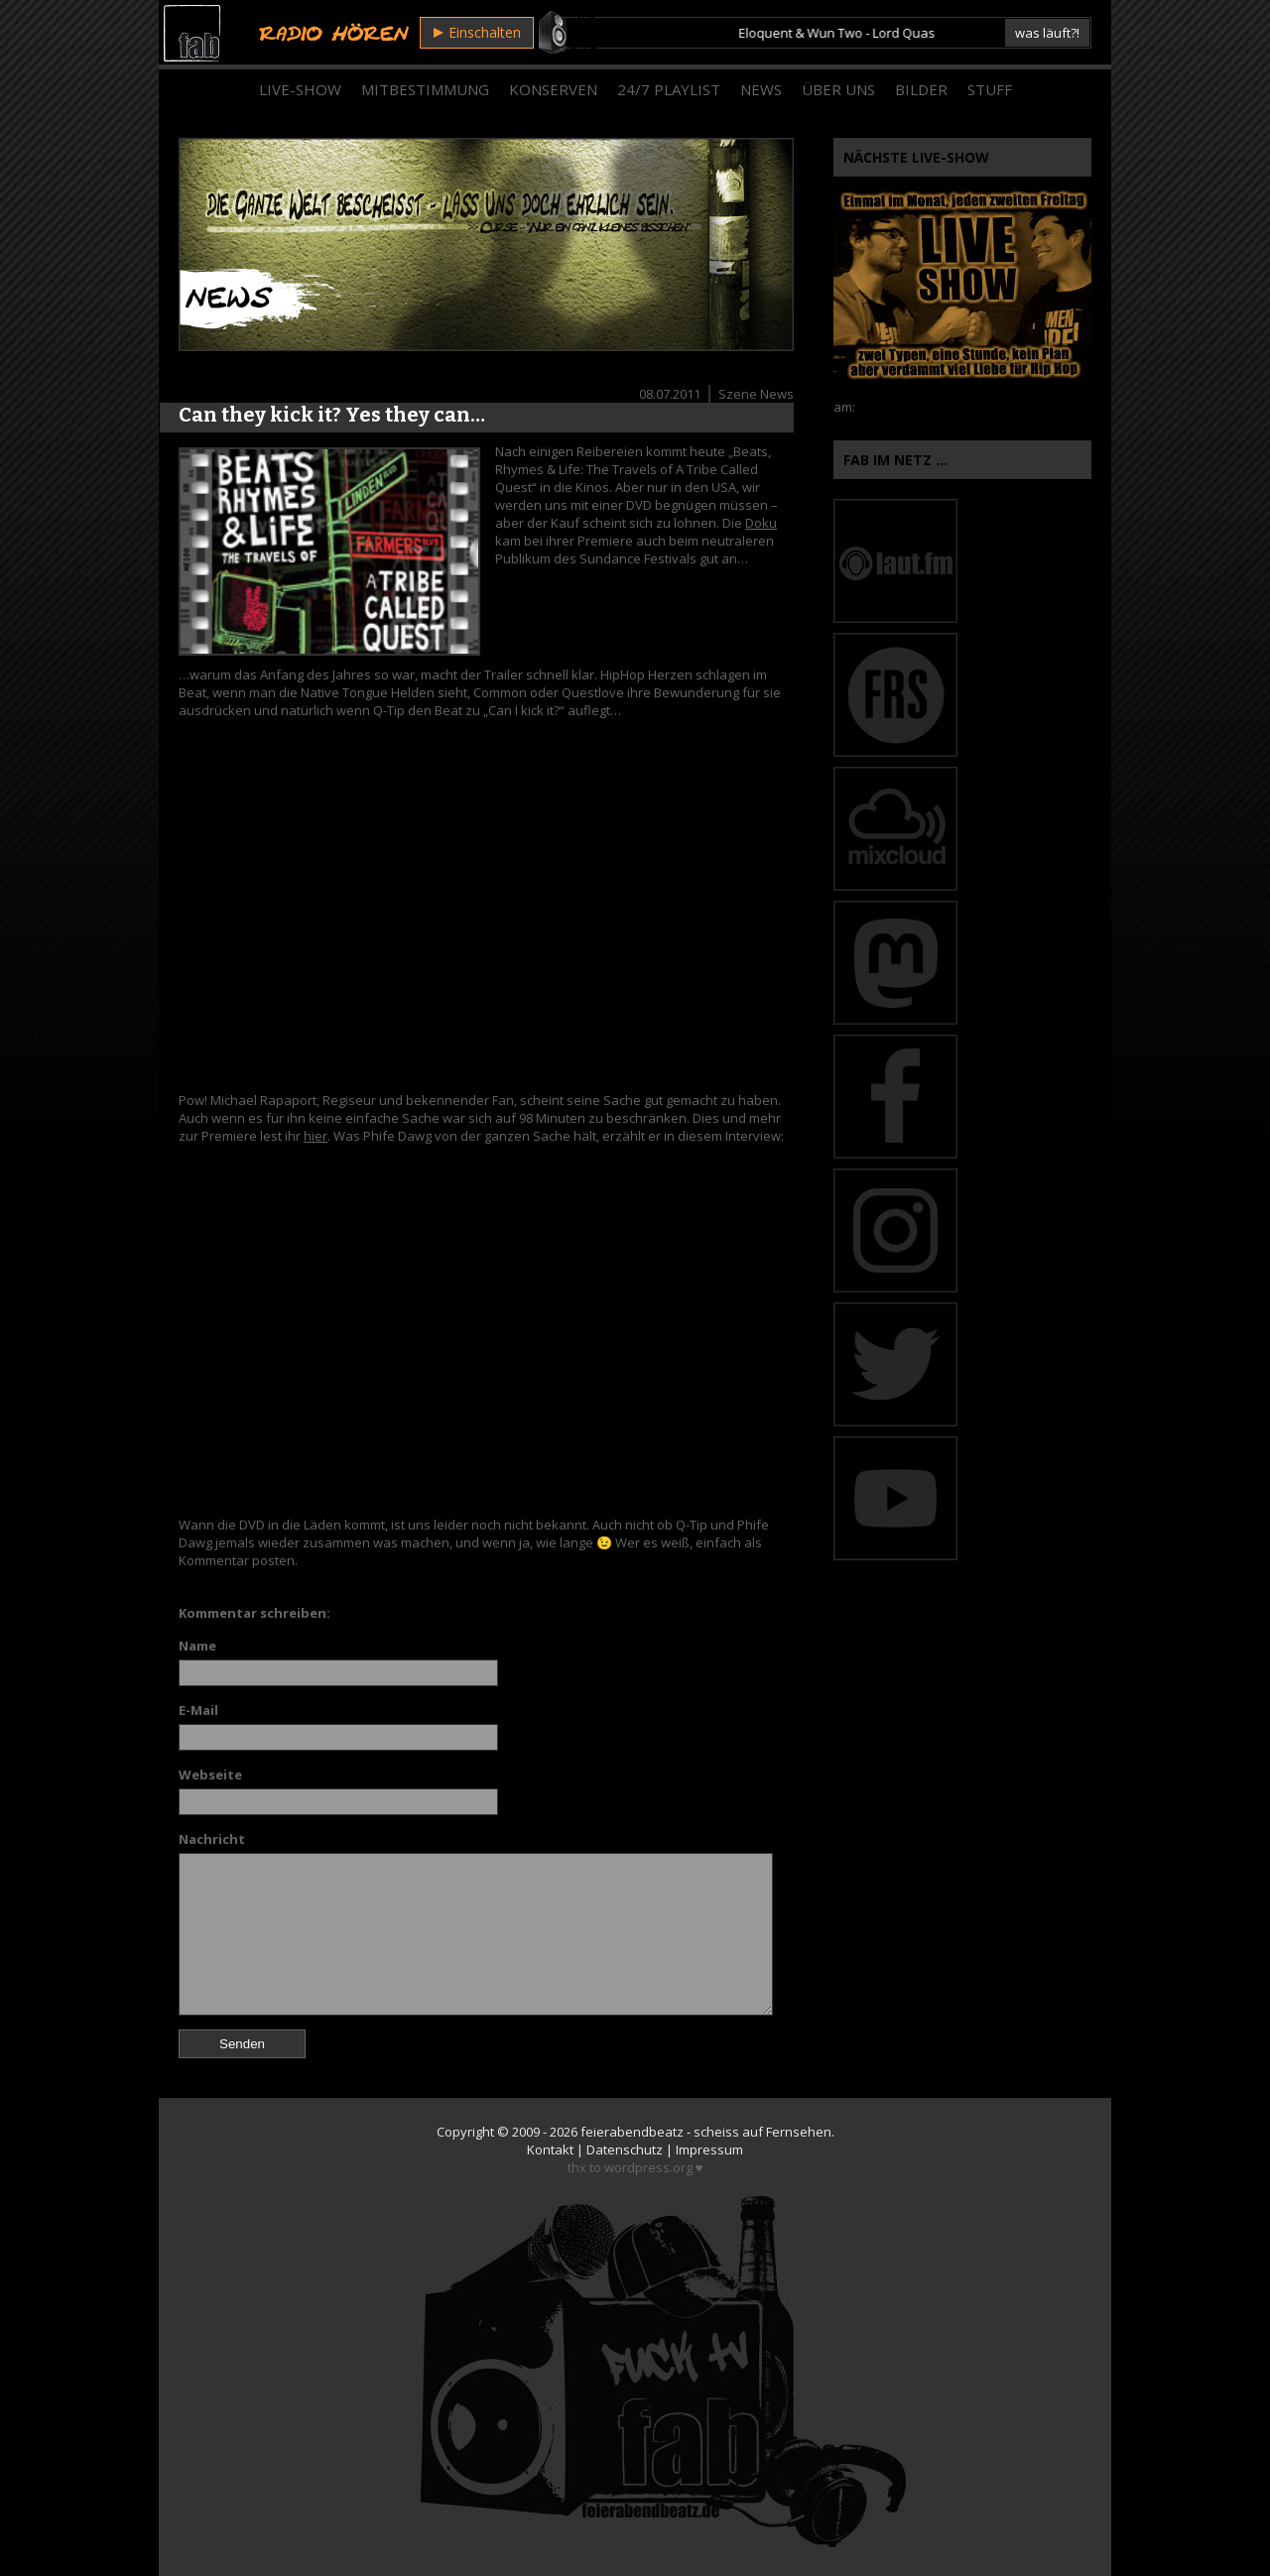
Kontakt (550, 2149)
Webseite (210, 1774)
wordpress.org (648, 2167)
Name (197, 1646)
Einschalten (477, 32)
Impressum (709, 2149)
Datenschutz (624, 2149)
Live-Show (300, 89)
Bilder (921, 89)
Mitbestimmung (425, 89)
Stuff (989, 89)
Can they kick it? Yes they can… (332, 415)
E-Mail (198, 1710)
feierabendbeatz (632, 2132)
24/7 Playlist (668, 89)
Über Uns (838, 89)
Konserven (553, 89)
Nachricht (212, 1839)
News (761, 89)
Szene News (756, 394)
